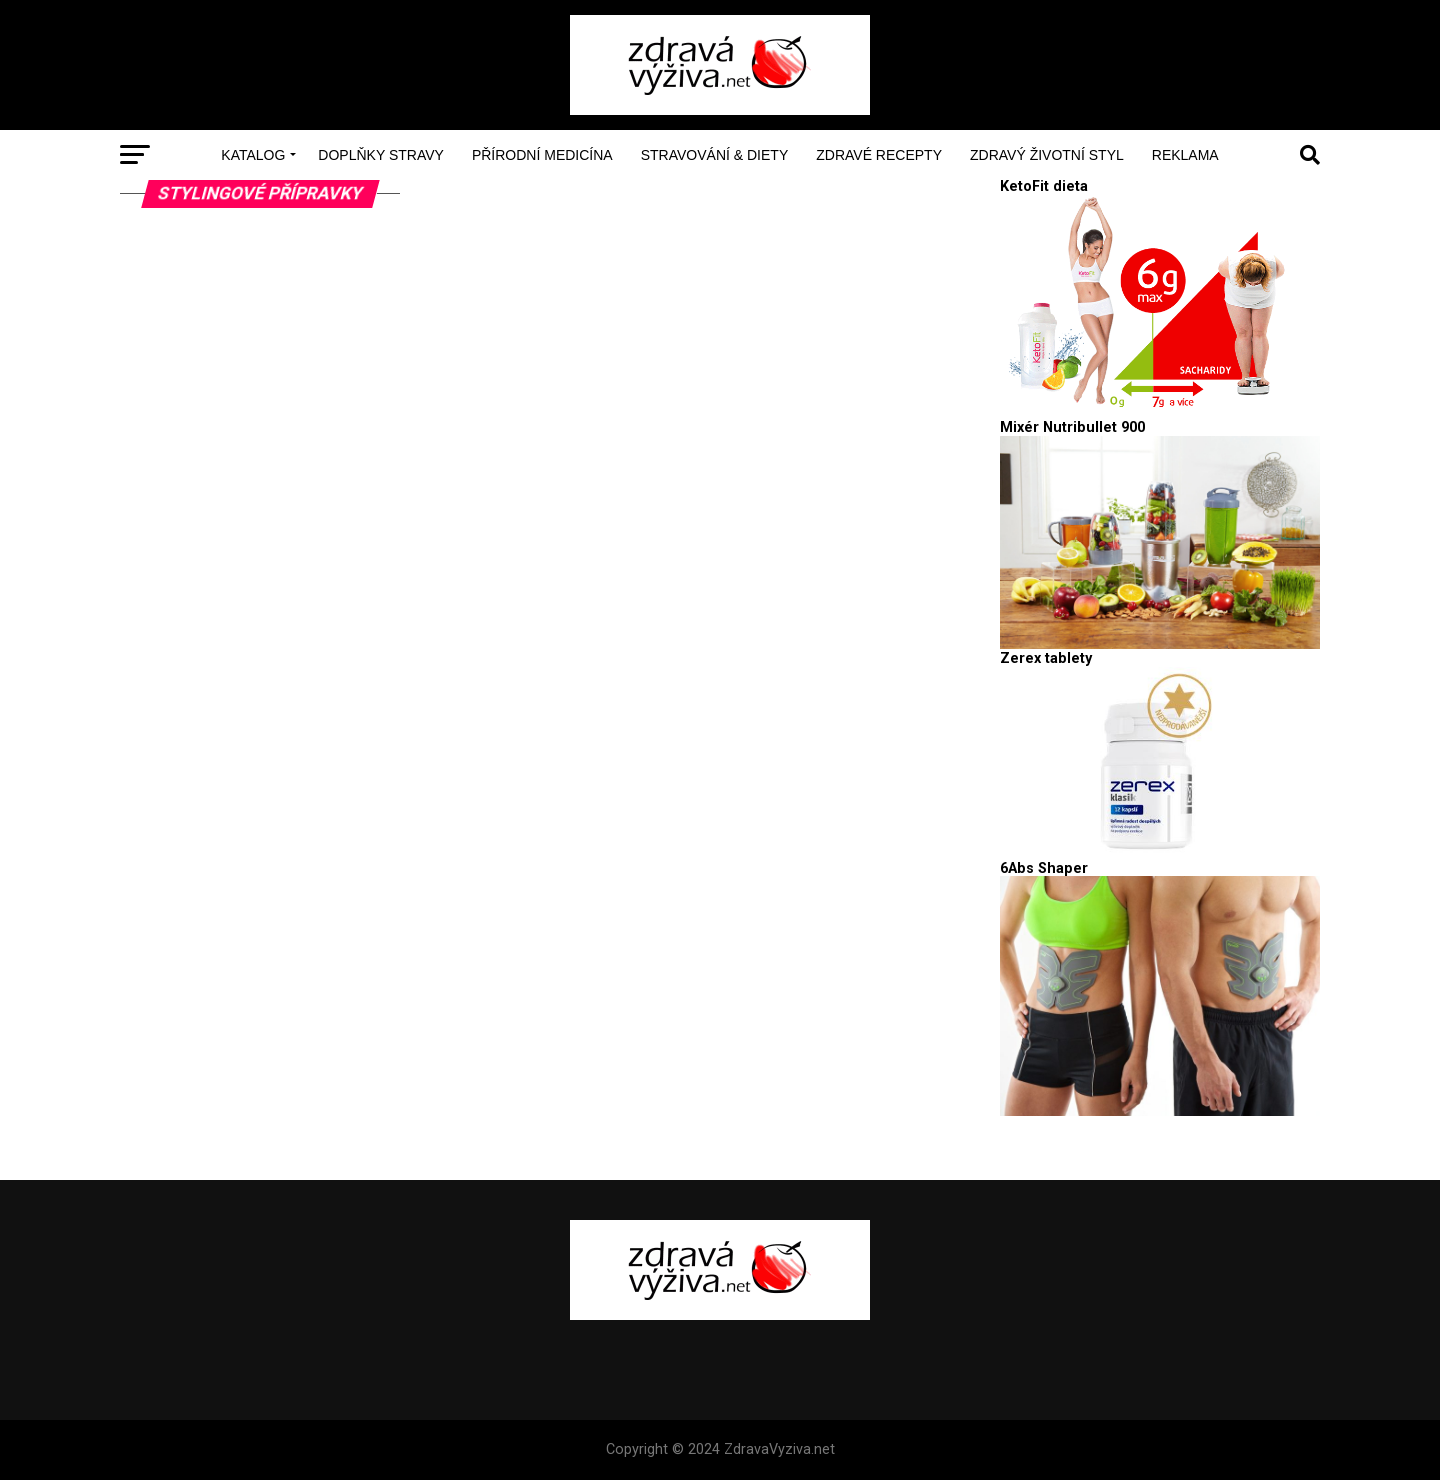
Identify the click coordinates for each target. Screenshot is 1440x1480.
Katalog (253, 155)
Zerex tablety (1046, 658)
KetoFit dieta (1044, 186)
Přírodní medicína (542, 155)
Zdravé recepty (879, 155)
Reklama (1185, 155)
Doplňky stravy (381, 155)
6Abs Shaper (1044, 868)
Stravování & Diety (715, 155)
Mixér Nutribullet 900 (1072, 427)
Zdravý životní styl (1047, 155)
